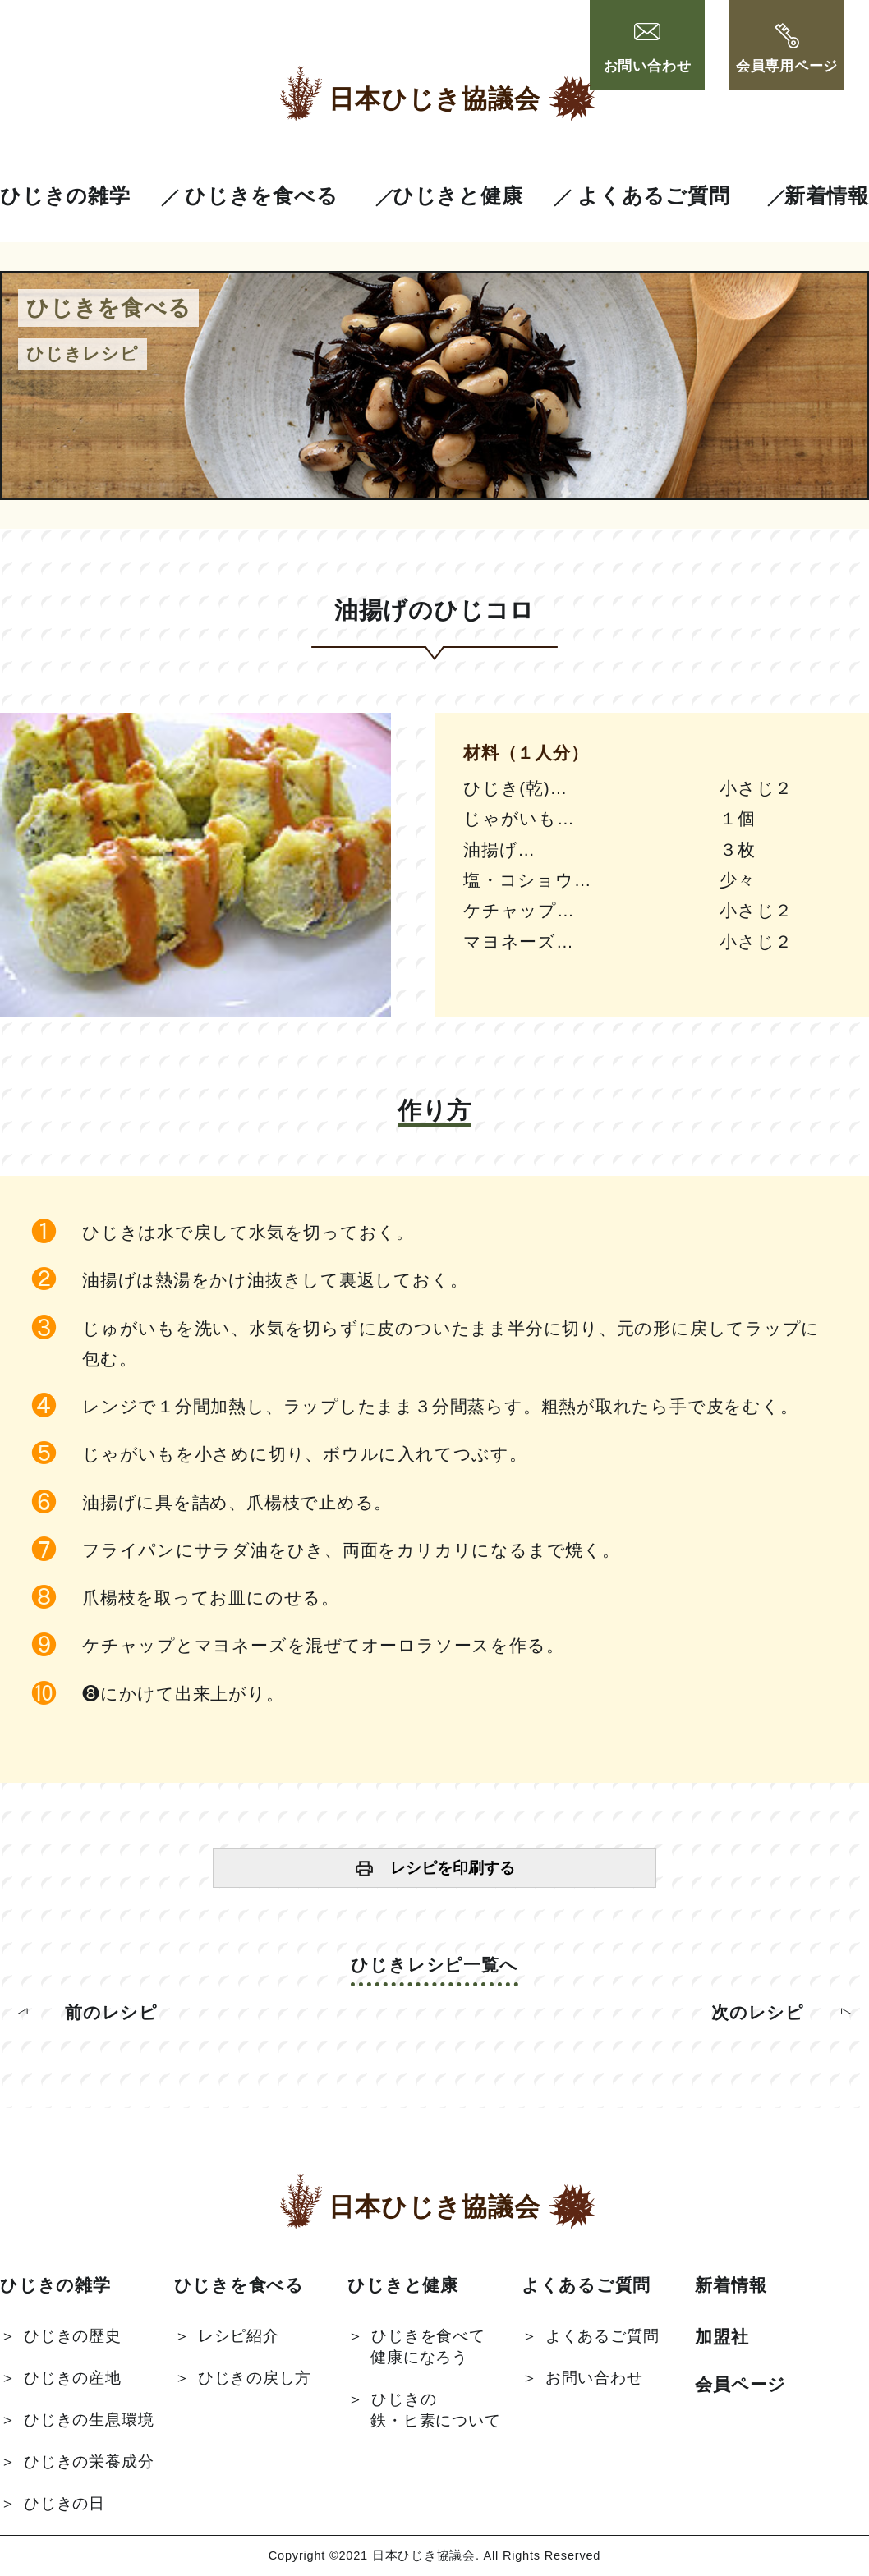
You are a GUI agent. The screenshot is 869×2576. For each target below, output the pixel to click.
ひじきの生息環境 (89, 2419)
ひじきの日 (64, 2503)
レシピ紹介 (238, 2335)
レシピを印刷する (452, 1867)
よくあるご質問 (653, 196)
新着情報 (826, 196)
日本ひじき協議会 (434, 99)
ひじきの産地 (73, 2377)
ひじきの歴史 (73, 2335)
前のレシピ (111, 2012)
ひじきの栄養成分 (89, 2461)
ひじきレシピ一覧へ (434, 1964)
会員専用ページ (787, 49)
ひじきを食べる (261, 196)
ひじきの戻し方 (254, 2377)
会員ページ (740, 2384)
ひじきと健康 (458, 196)
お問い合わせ (648, 49)
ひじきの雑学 (65, 196)
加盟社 (721, 2336)
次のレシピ (757, 2012)
